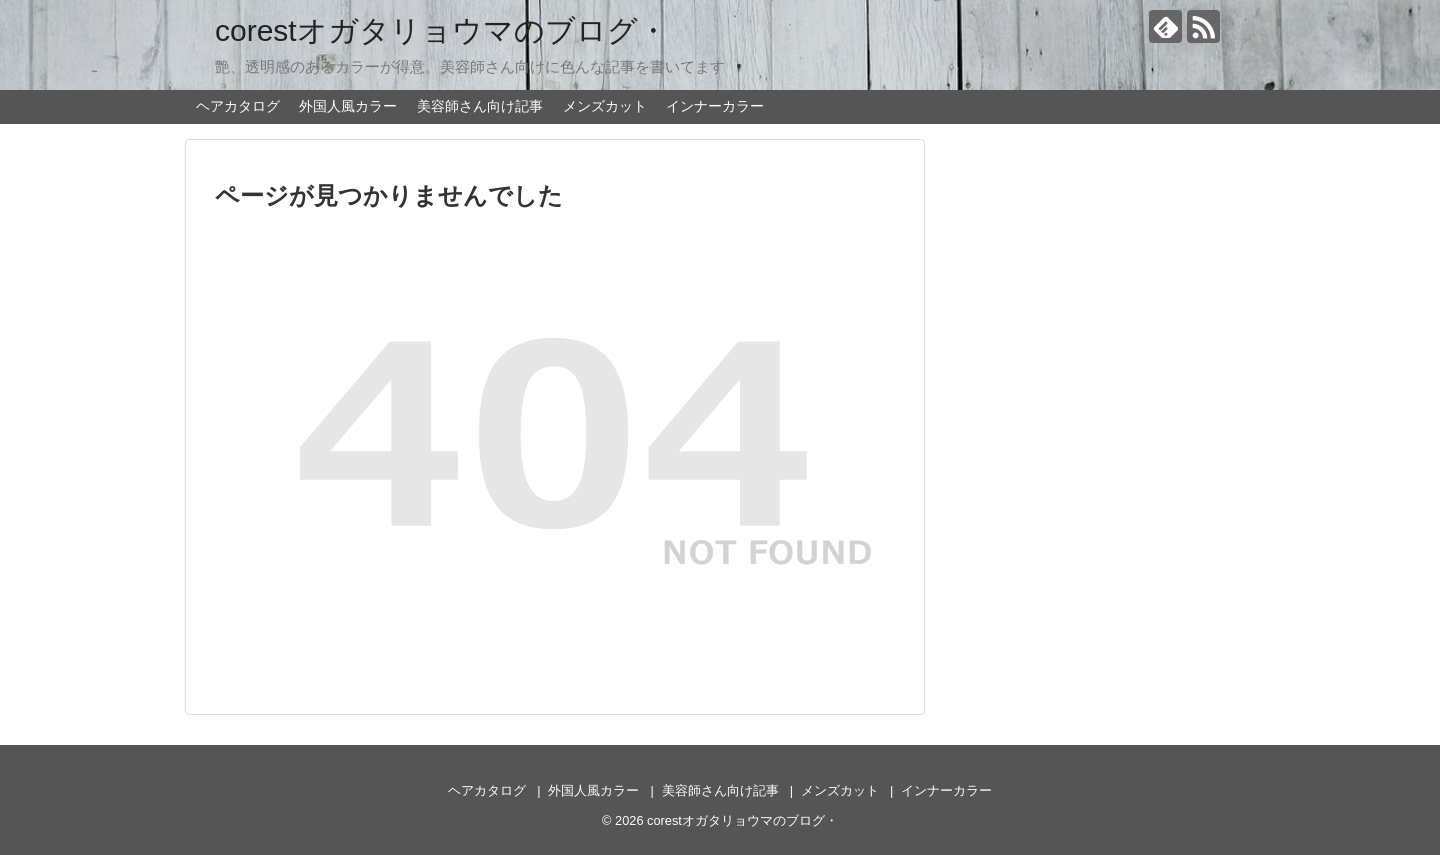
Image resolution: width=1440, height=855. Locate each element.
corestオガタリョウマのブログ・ (441, 30)
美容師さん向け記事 (480, 106)
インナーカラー (715, 106)
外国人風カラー (348, 106)
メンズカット (605, 106)
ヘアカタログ (238, 106)
